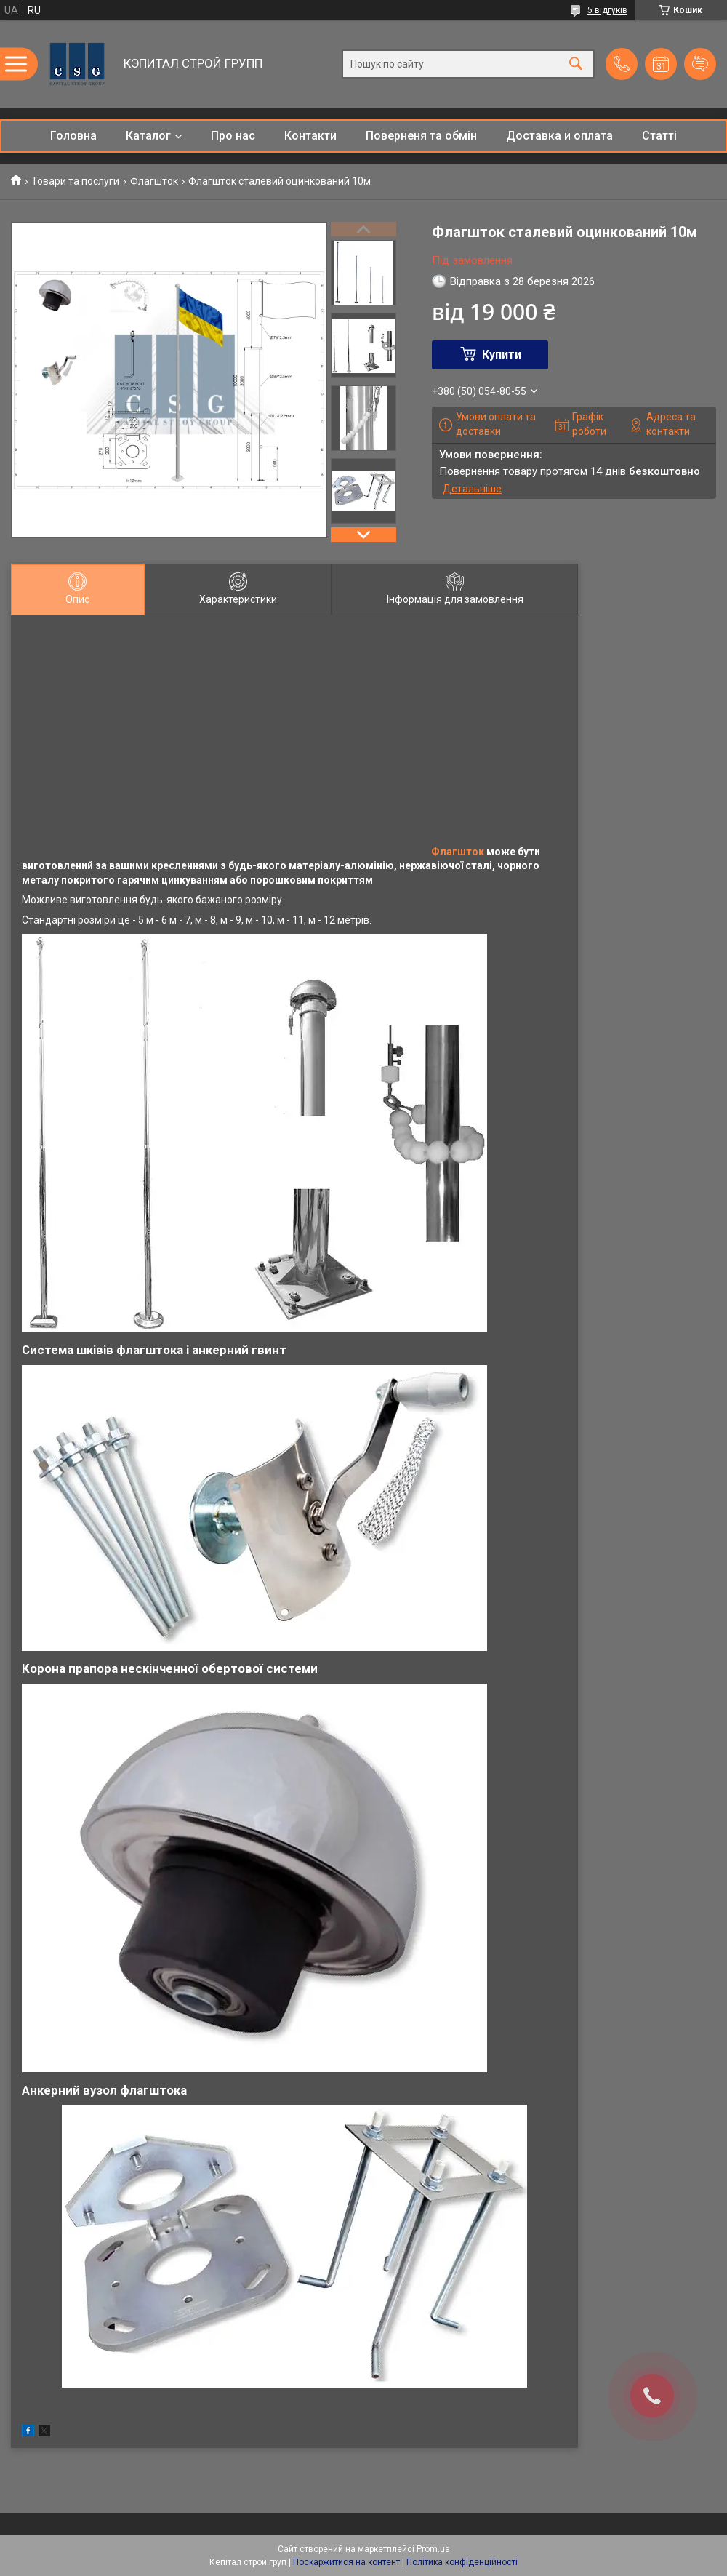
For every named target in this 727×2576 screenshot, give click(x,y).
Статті (659, 136)
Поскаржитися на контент (346, 2562)
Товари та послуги (75, 181)
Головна (73, 136)
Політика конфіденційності (462, 2562)
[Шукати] (575, 64)
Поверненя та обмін (421, 136)
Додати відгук (700, 64)
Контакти (310, 136)
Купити (501, 354)
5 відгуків (607, 10)
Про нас (233, 136)
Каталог (148, 136)
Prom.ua (433, 2549)
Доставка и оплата (559, 136)
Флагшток (154, 181)
